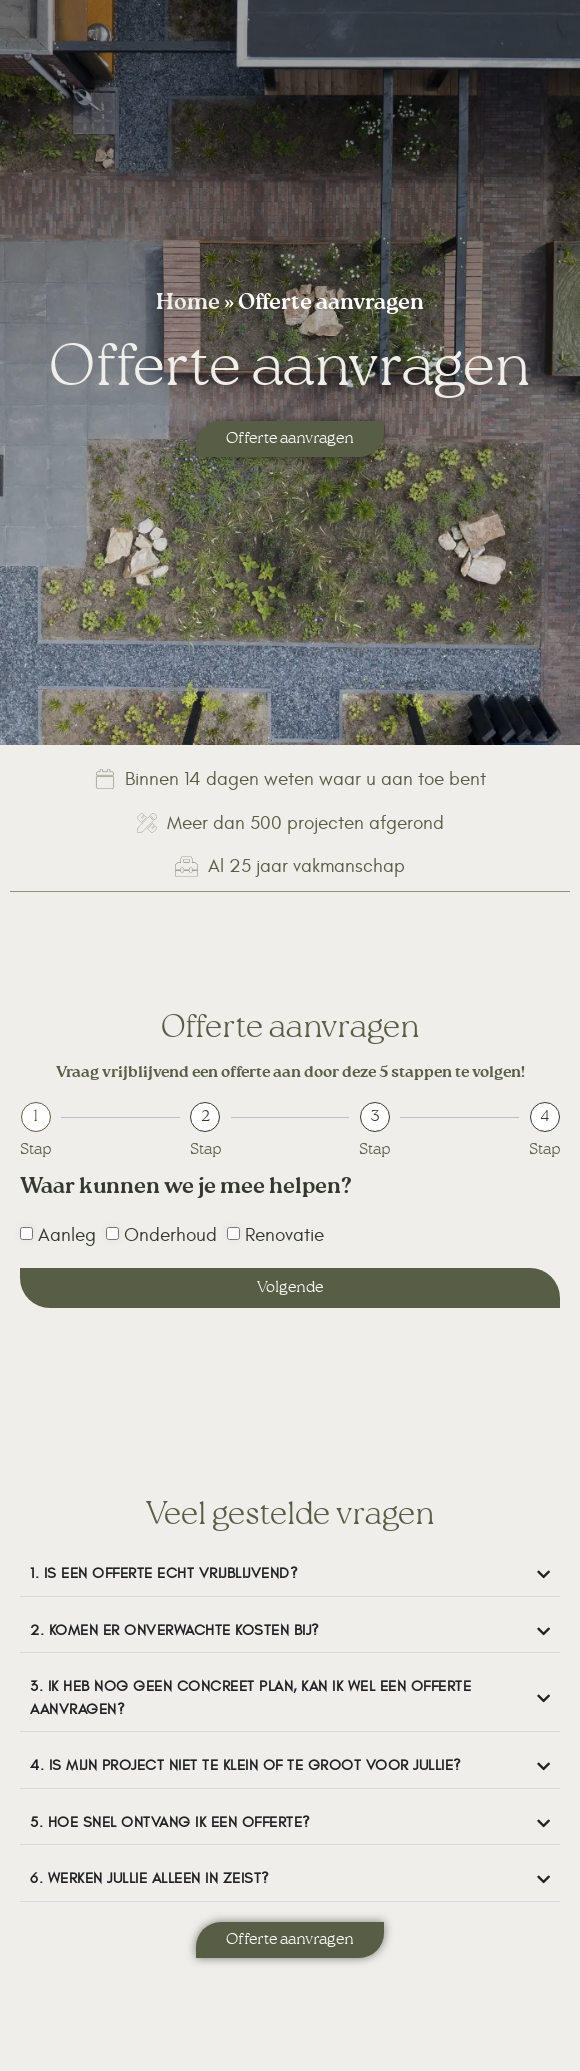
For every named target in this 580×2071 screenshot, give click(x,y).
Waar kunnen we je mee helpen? (186, 1191)
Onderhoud (170, 1236)
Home (188, 304)
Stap (35, 1150)
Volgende (290, 1288)
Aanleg (67, 1236)
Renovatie (284, 1236)
